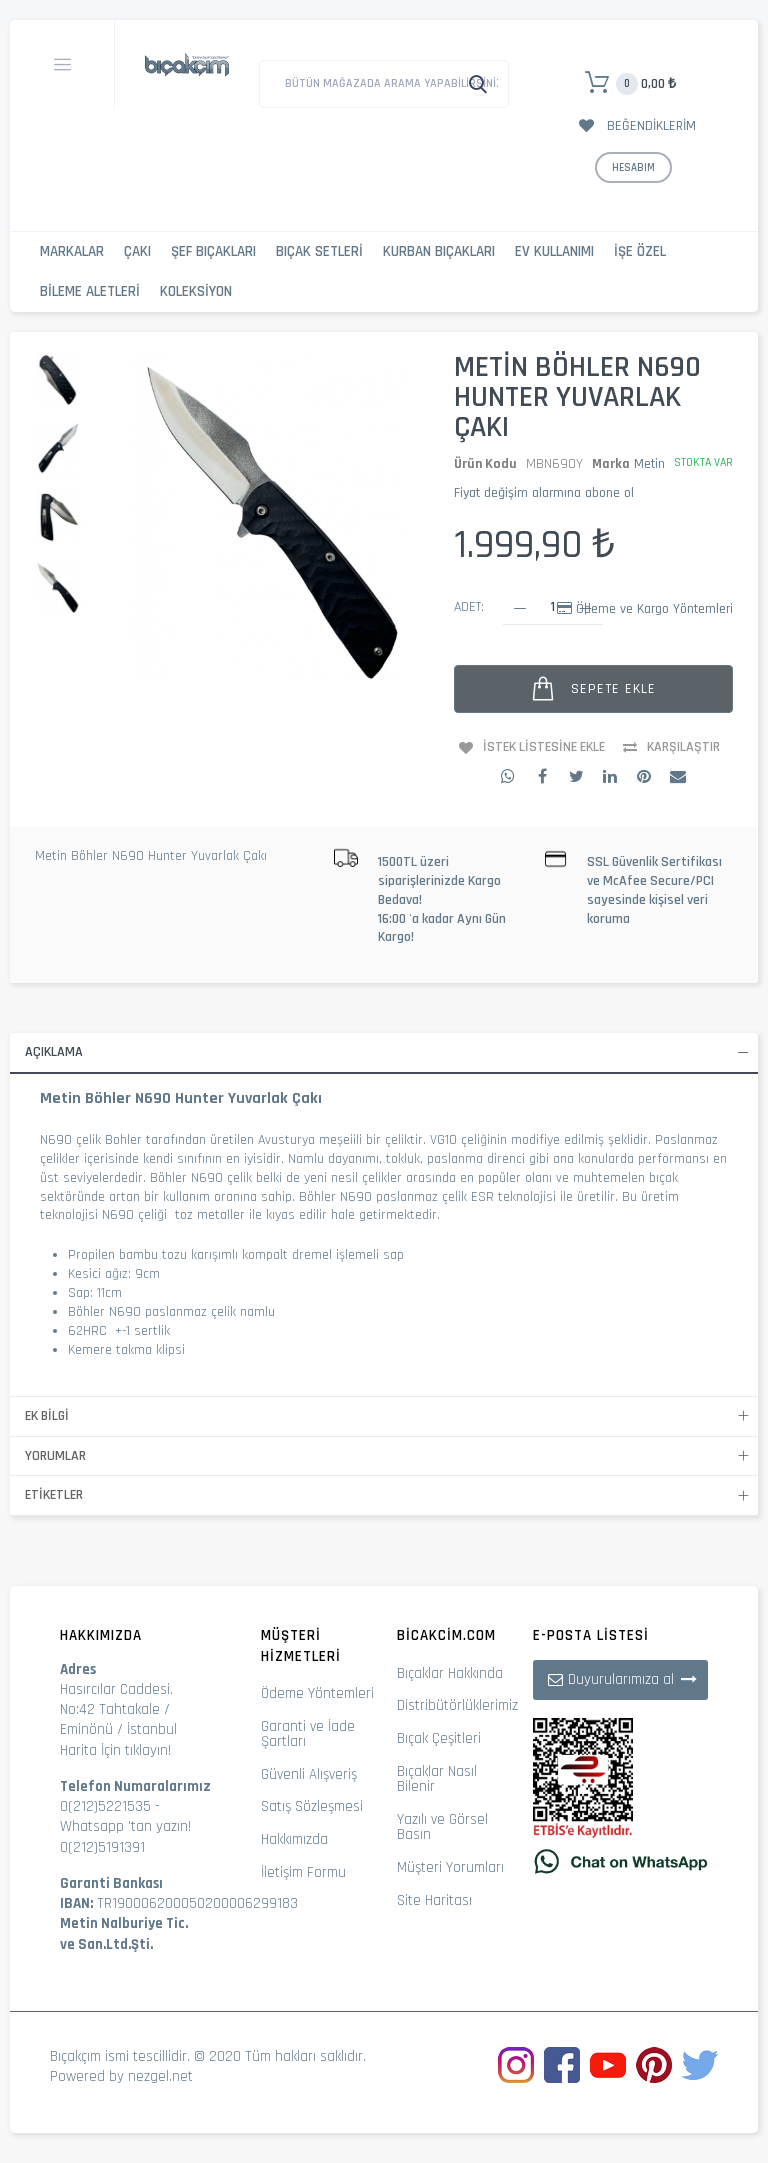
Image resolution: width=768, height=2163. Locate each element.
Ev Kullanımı (554, 251)
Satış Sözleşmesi (312, 1806)
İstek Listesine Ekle (544, 747)
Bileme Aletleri (90, 291)
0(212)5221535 (105, 1806)
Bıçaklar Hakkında (450, 1673)
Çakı (137, 251)
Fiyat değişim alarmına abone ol (544, 493)
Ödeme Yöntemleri (317, 1693)
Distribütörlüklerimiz (457, 1705)
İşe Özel (640, 251)
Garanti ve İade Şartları (308, 1734)
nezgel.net (160, 2076)
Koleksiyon (196, 291)
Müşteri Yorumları (450, 1867)
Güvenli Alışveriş (309, 1774)
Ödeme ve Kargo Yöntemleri (654, 609)
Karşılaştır (683, 747)
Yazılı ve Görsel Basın (442, 1827)
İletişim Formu (303, 1872)
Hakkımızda (294, 1839)
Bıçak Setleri (319, 251)
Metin (649, 464)
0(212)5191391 (102, 1847)
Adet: (469, 607)
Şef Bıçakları (213, 251)
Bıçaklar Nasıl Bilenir (437, 1779)
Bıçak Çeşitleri (439, 1738)
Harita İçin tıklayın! (115, 1750)
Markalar (72, 251)
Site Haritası (434, 1900)
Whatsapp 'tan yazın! (125, 1826)
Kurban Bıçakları (439, 251)
